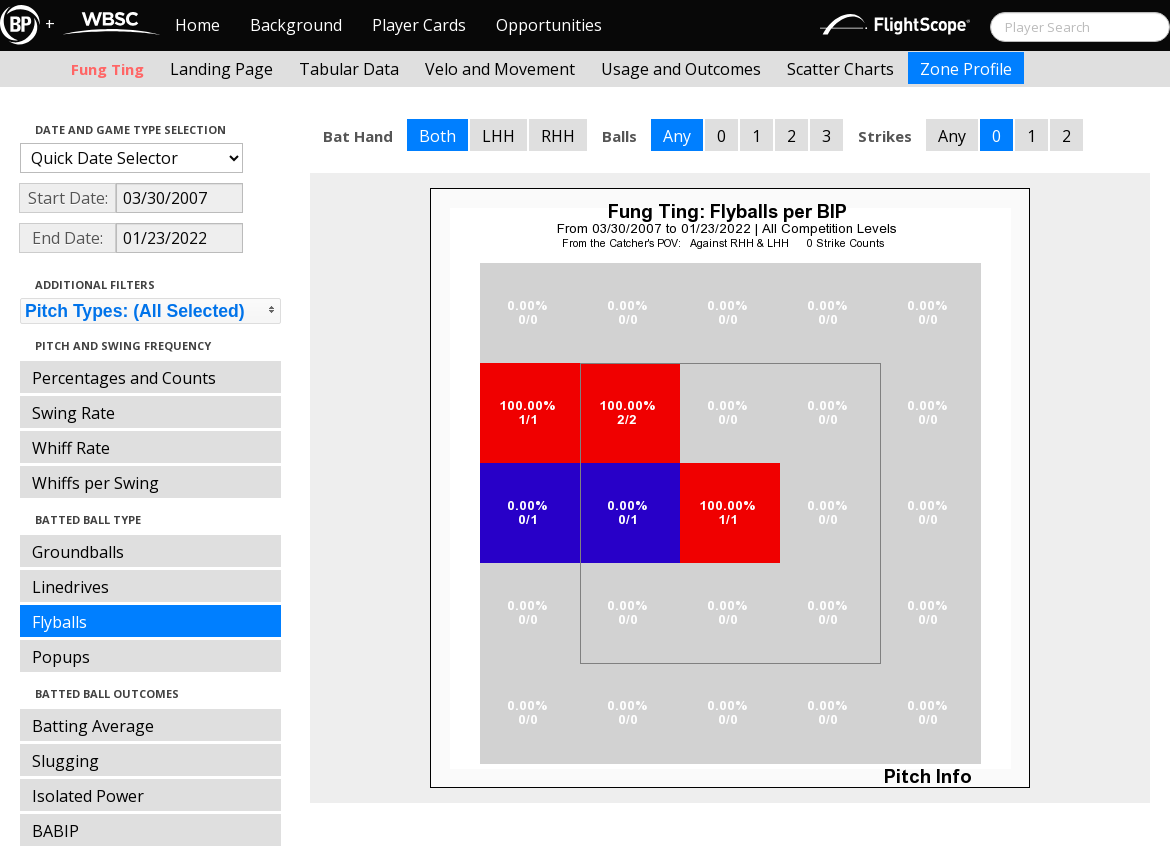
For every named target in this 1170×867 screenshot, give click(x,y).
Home (197, 25)
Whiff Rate (71, 448)
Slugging (65, 761)
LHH (498, 136)
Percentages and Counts (124, 378)
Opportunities (549, 25)
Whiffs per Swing (95, 483)
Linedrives (70, 587)
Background (296, 25)
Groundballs (78, 552)
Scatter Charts (840, 69)
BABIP (55, 831)
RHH (558, 136)
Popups (61, 657)
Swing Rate (73, 413)
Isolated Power (88, 796)
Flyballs (59, 622)
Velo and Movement (500, 69)
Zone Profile (966, 69)
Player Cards (419, 25)
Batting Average (93, 726)
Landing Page (221, 69)
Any (677, 136)
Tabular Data (349, 69)
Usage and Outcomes (681, 69)
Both (437, 136)
